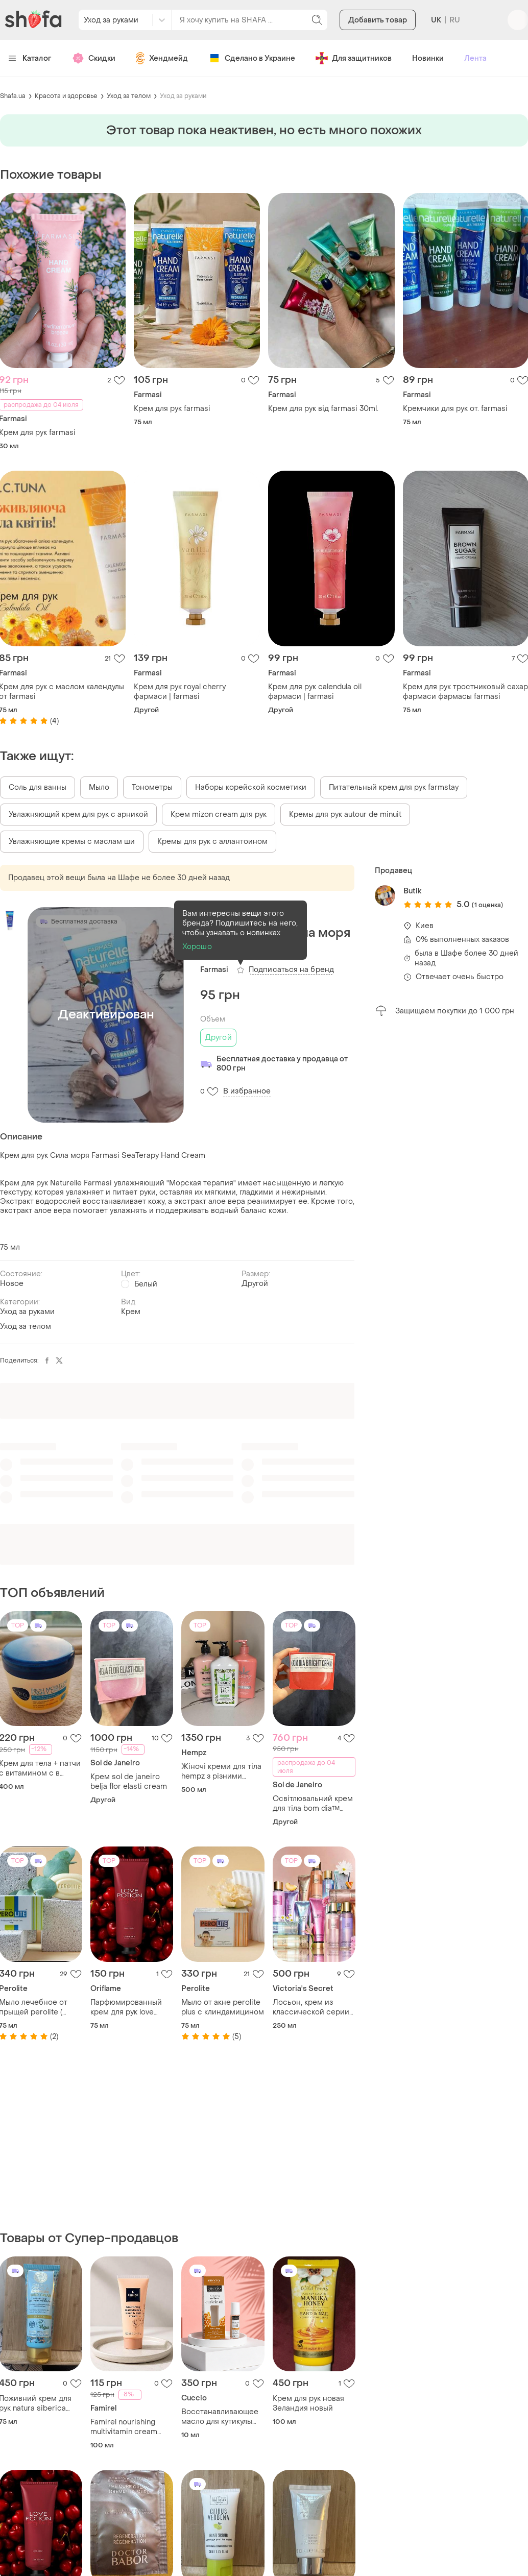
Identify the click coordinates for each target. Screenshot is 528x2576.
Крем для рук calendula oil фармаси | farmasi (315, 691)
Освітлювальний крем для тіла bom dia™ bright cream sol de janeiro (313, 1803)
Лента (475, 58)
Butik (412, 891)
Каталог (30, 58)
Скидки (93, 58)
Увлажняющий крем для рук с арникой (78, 814)
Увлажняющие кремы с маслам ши (72, 841)
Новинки (428, 58)
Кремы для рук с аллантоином (212, 841)
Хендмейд (162, 58)
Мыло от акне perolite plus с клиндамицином (222, 2007)
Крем (130, 1312)
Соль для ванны (37, 787)
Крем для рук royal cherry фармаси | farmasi (180, 691)
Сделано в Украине (251, 58)
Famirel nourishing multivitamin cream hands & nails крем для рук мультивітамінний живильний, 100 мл (131, 2427)
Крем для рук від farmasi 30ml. (323, 409)
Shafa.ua (13, 96)
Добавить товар (377, 20)
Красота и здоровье (66, 96)
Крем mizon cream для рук (219, 814)
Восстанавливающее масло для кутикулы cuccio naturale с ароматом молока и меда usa (219, 2416)
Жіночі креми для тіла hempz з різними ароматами (221, 1771)
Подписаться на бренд (291, 970)
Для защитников (354, 58)
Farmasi (214, 970)
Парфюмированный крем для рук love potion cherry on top (126, 2007)
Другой (218, 1037)
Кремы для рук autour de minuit (345, 814)
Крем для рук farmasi (172, 409)
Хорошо (197, 947)
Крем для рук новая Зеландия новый (308, 2403)
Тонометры (152, 787)
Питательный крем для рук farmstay (394, 787)
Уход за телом (129, 96)
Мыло (99, 787)
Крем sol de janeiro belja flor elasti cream (128, 1781)
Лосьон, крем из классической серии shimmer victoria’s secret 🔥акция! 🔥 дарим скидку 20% (311, 2007)
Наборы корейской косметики (250, 787)
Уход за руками (183, 96)
